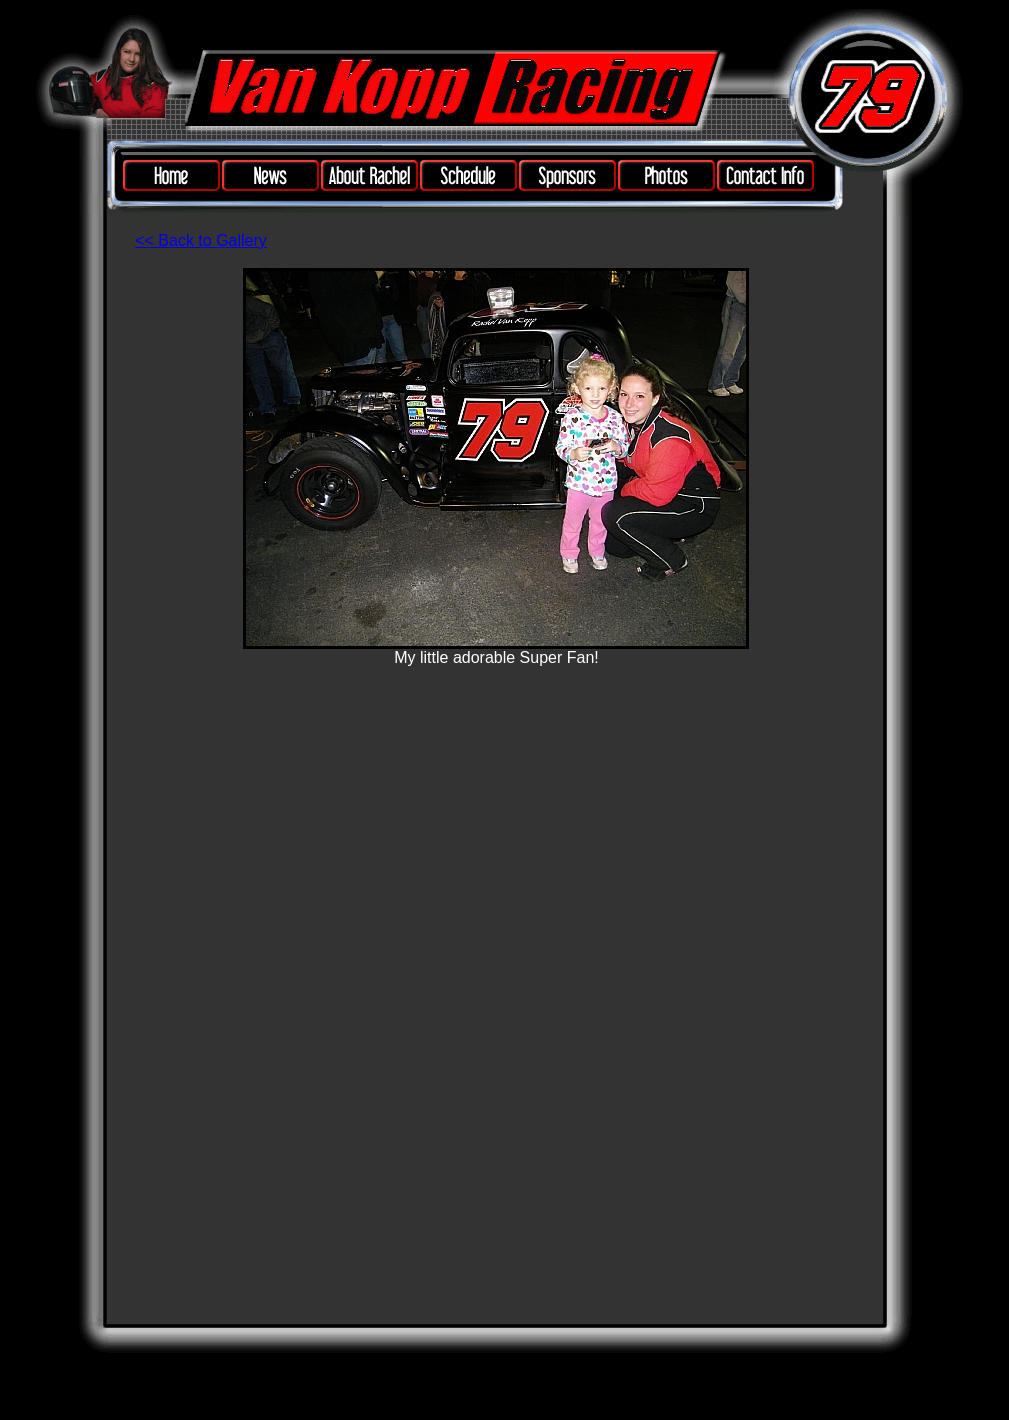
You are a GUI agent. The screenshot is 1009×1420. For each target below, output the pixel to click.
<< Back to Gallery (201, 240)
